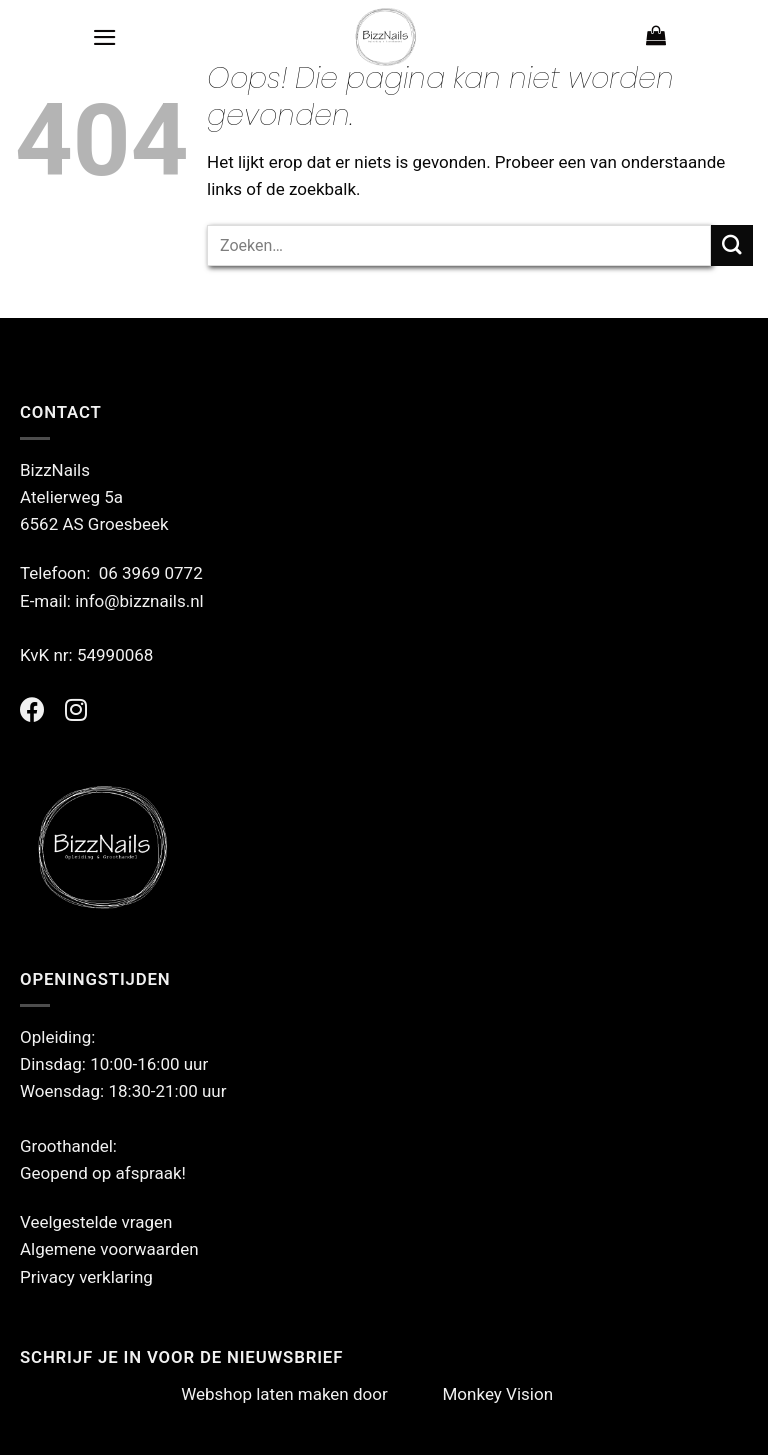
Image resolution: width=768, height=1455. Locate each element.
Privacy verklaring (86, 1277)
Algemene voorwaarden (109, 1249)
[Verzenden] (732, 245)
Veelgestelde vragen (96, 1222)
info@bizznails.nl (141, 601)
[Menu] (105, 37)
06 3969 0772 (151, 573)
